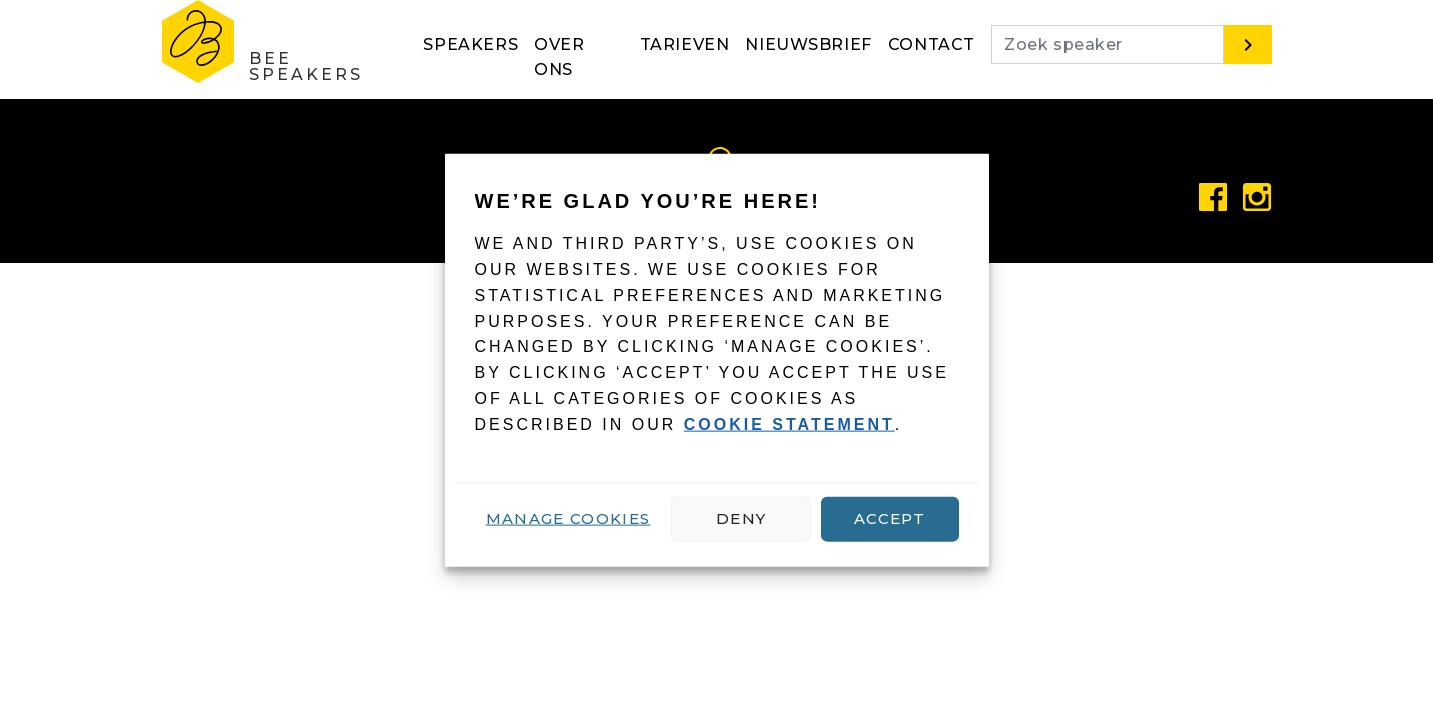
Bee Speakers (306, 66)
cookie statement (789, 424)
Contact (931, 44)
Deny (741, 518)
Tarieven (685, 44)
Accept (889, 518)
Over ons (559, 57)
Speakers (470, 44)
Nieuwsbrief (808, 44)
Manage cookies (568, 518)
